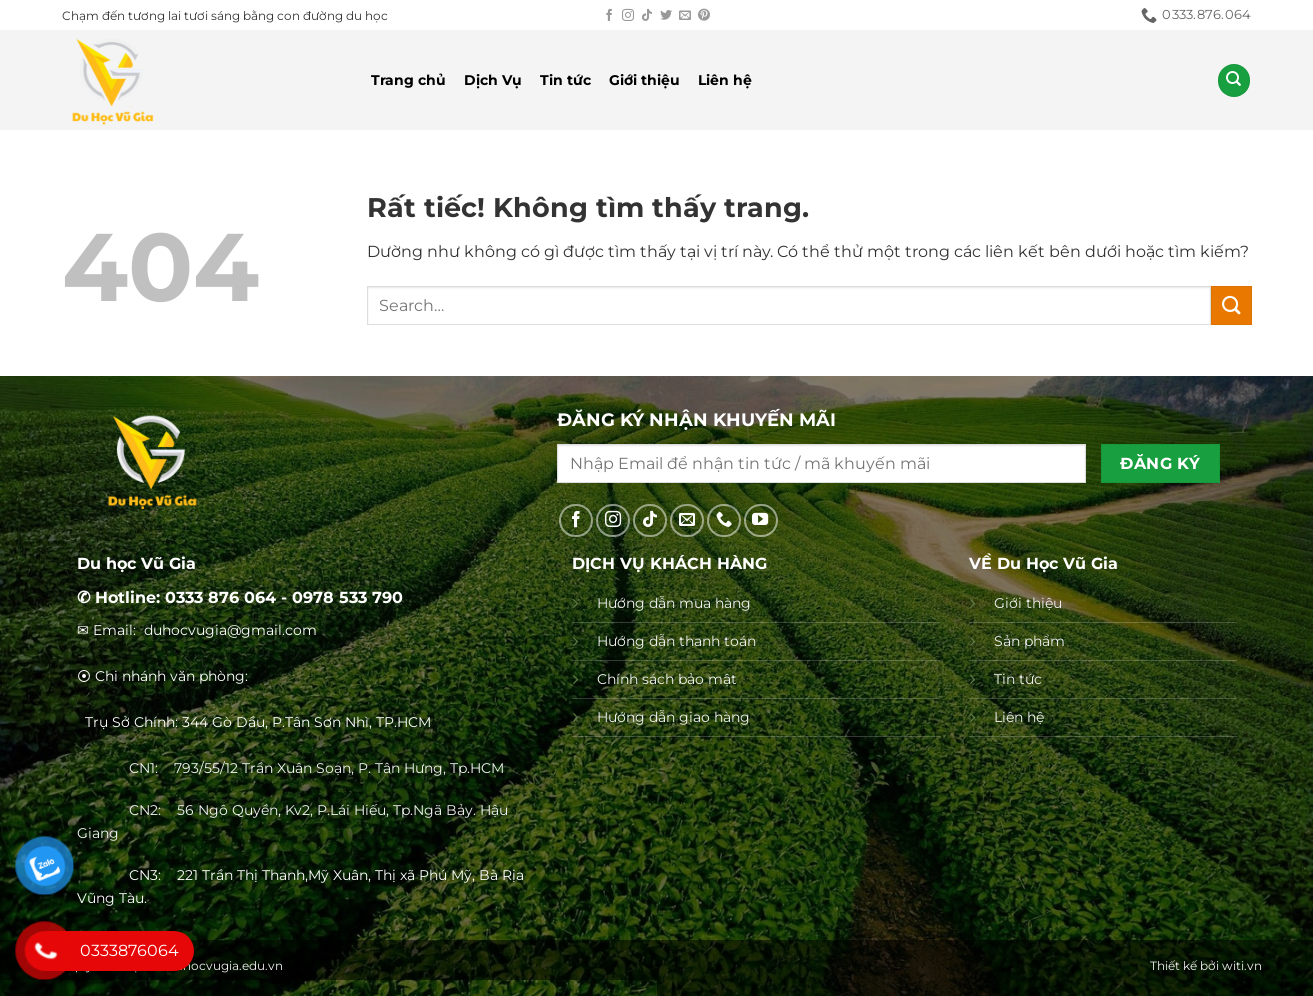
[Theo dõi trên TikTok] (647, 16)
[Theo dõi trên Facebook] (609, 16)
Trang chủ (408, 80)
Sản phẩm (1029, 641)
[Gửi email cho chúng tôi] (685, 16)
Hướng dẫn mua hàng (674, 603)
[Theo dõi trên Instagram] (628, 16)
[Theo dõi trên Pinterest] (704, 16)
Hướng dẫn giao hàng (673, 717)
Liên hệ (725, 80)
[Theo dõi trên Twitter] (666, 16)
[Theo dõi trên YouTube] (761, 521)
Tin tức (565, 80)
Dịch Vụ (493, 80)
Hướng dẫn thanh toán (676, 641)
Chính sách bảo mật (667, 679)
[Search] (1234, 80)
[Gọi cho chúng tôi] (724, 521)
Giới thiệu (644, 80)
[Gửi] (1231, 305)
